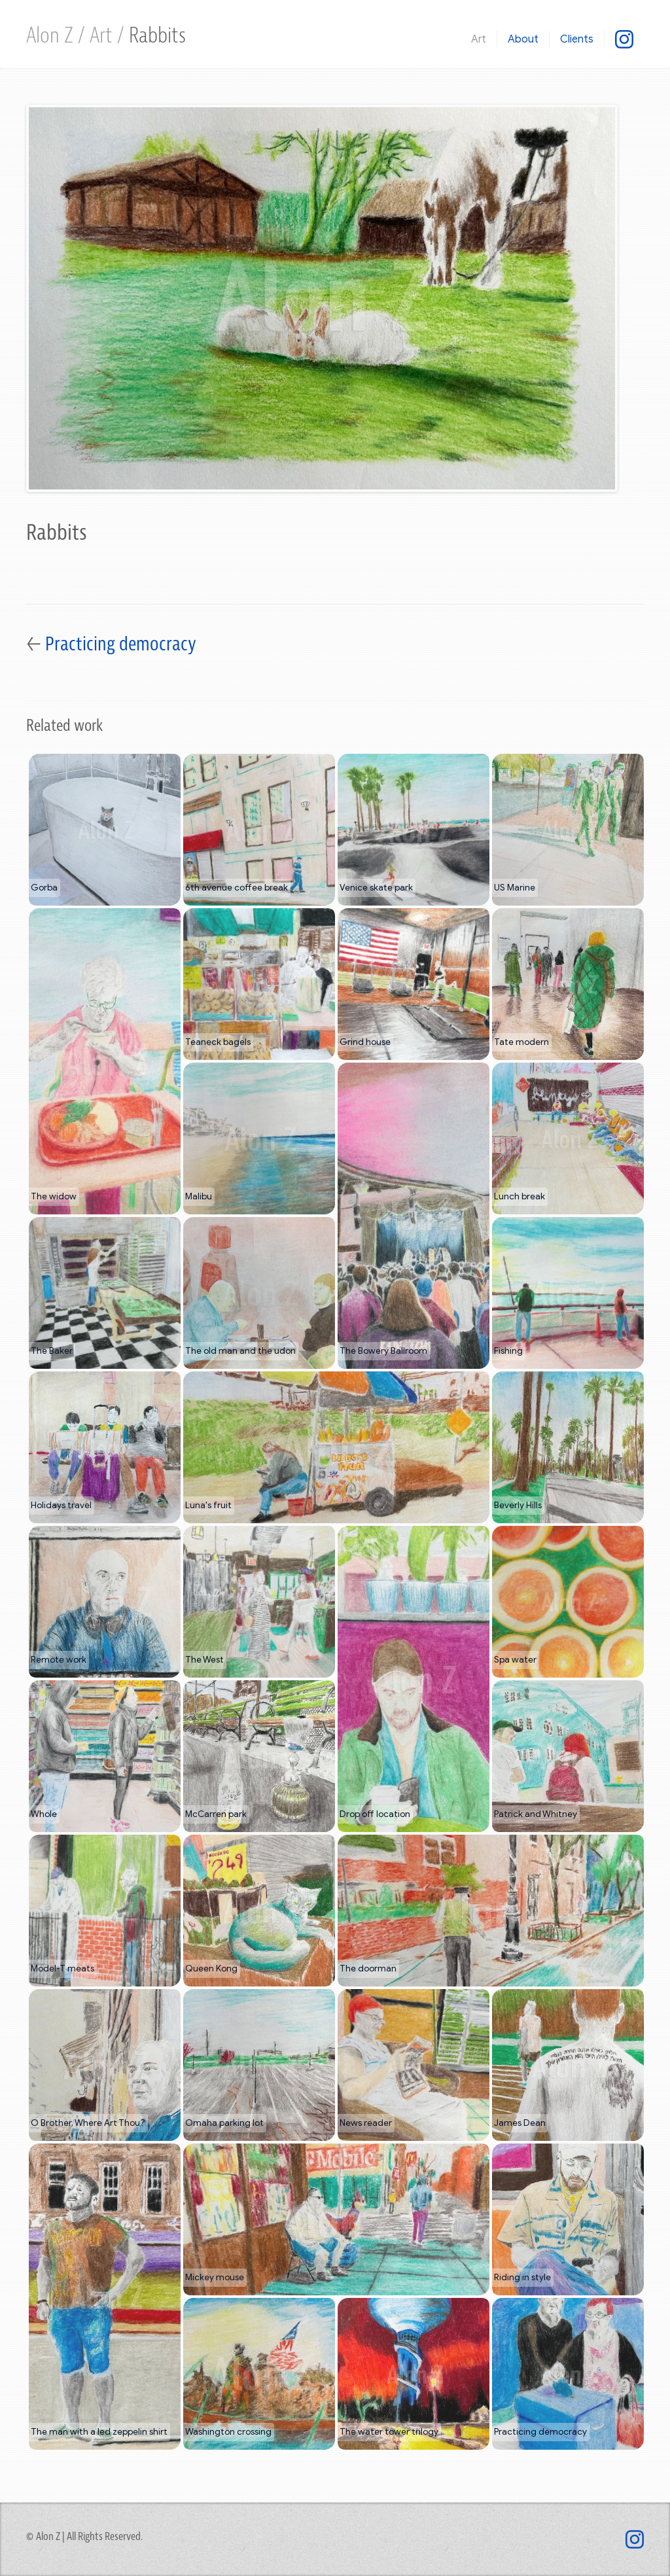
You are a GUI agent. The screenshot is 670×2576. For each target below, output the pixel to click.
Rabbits (157, 36)
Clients (576, 39)
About (523, 39)
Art (103, 36)
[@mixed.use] (624, 38)
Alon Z (52, 36)
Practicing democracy (120, 644)
